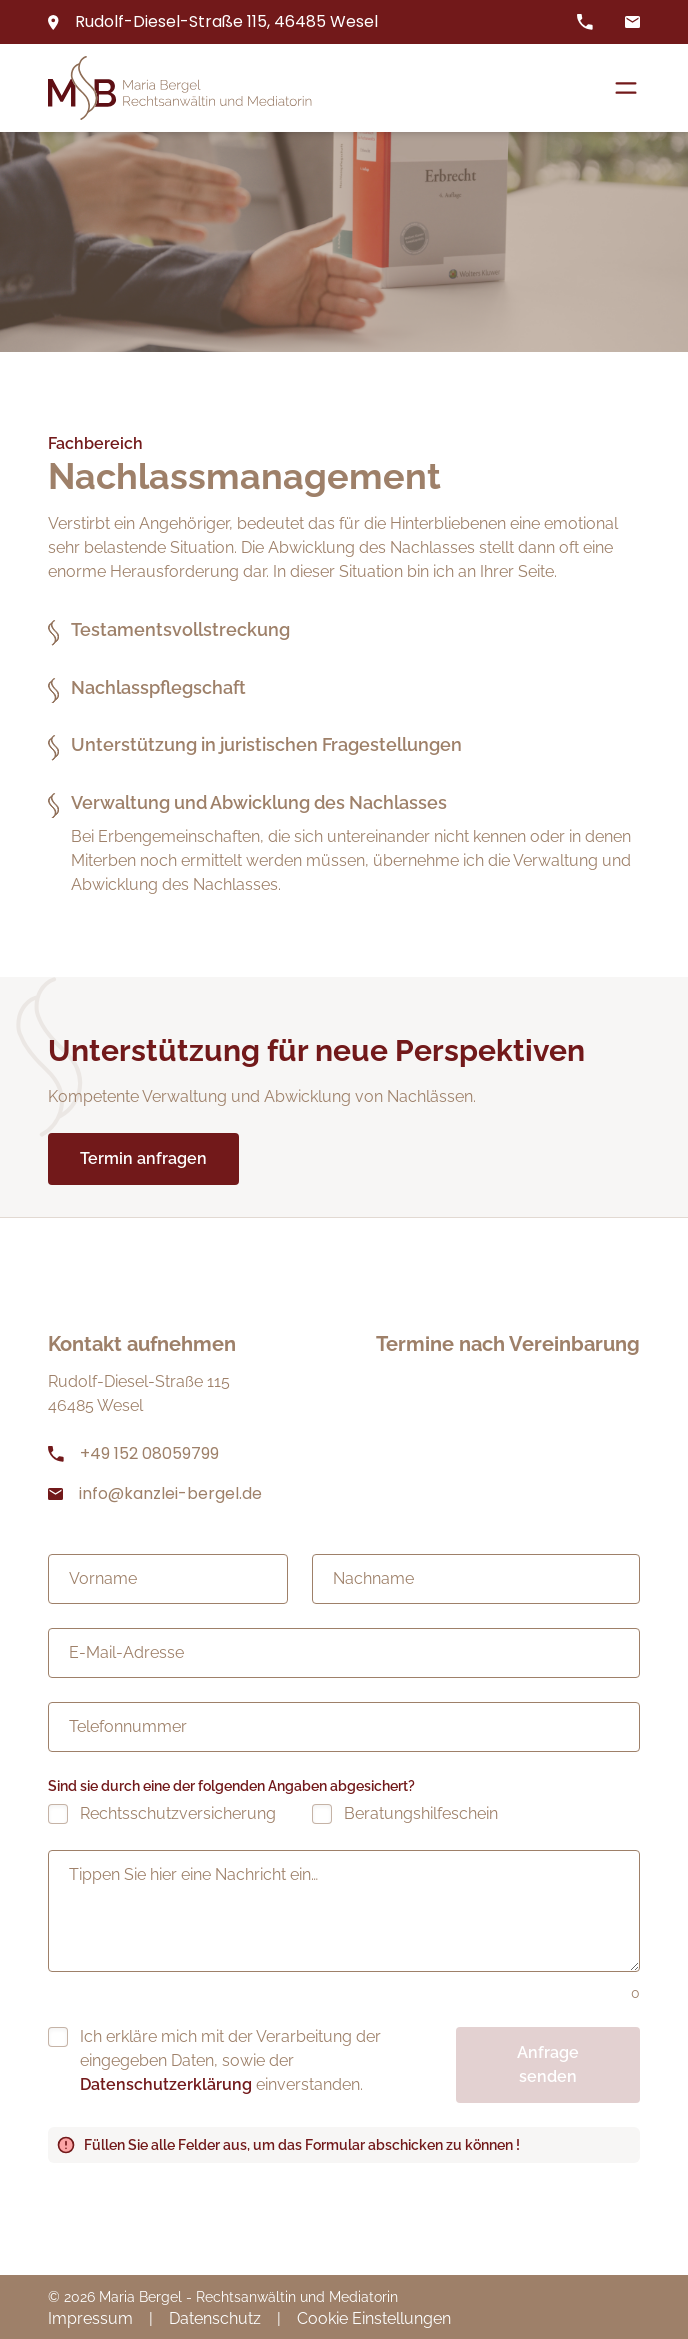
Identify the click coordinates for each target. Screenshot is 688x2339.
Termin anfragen (143, 1158)
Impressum (90, 2318)
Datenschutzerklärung (166, 2084)
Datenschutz (215, 2318)
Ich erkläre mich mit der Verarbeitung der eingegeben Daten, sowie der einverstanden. (230, 2060)
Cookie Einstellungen (374, 2318)
